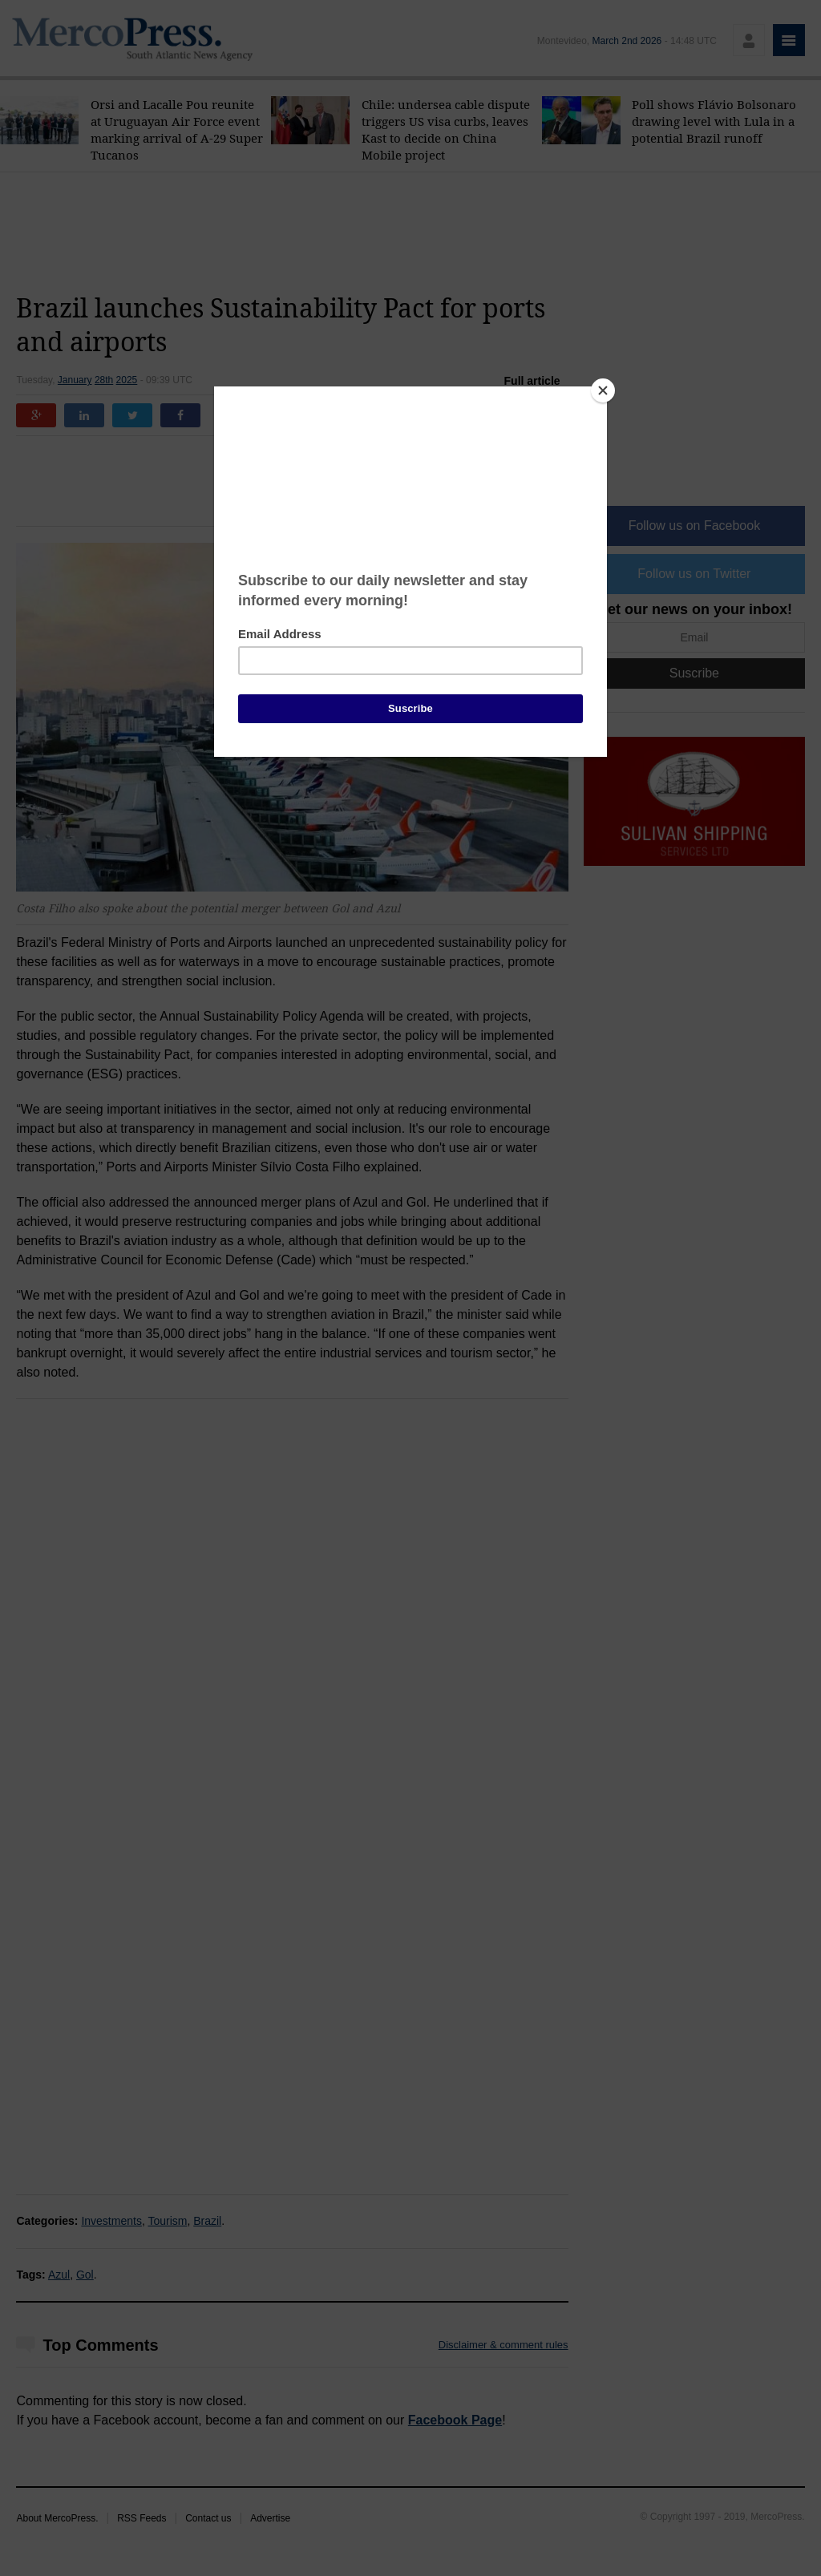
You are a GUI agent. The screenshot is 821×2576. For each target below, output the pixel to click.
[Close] (603, 390)
